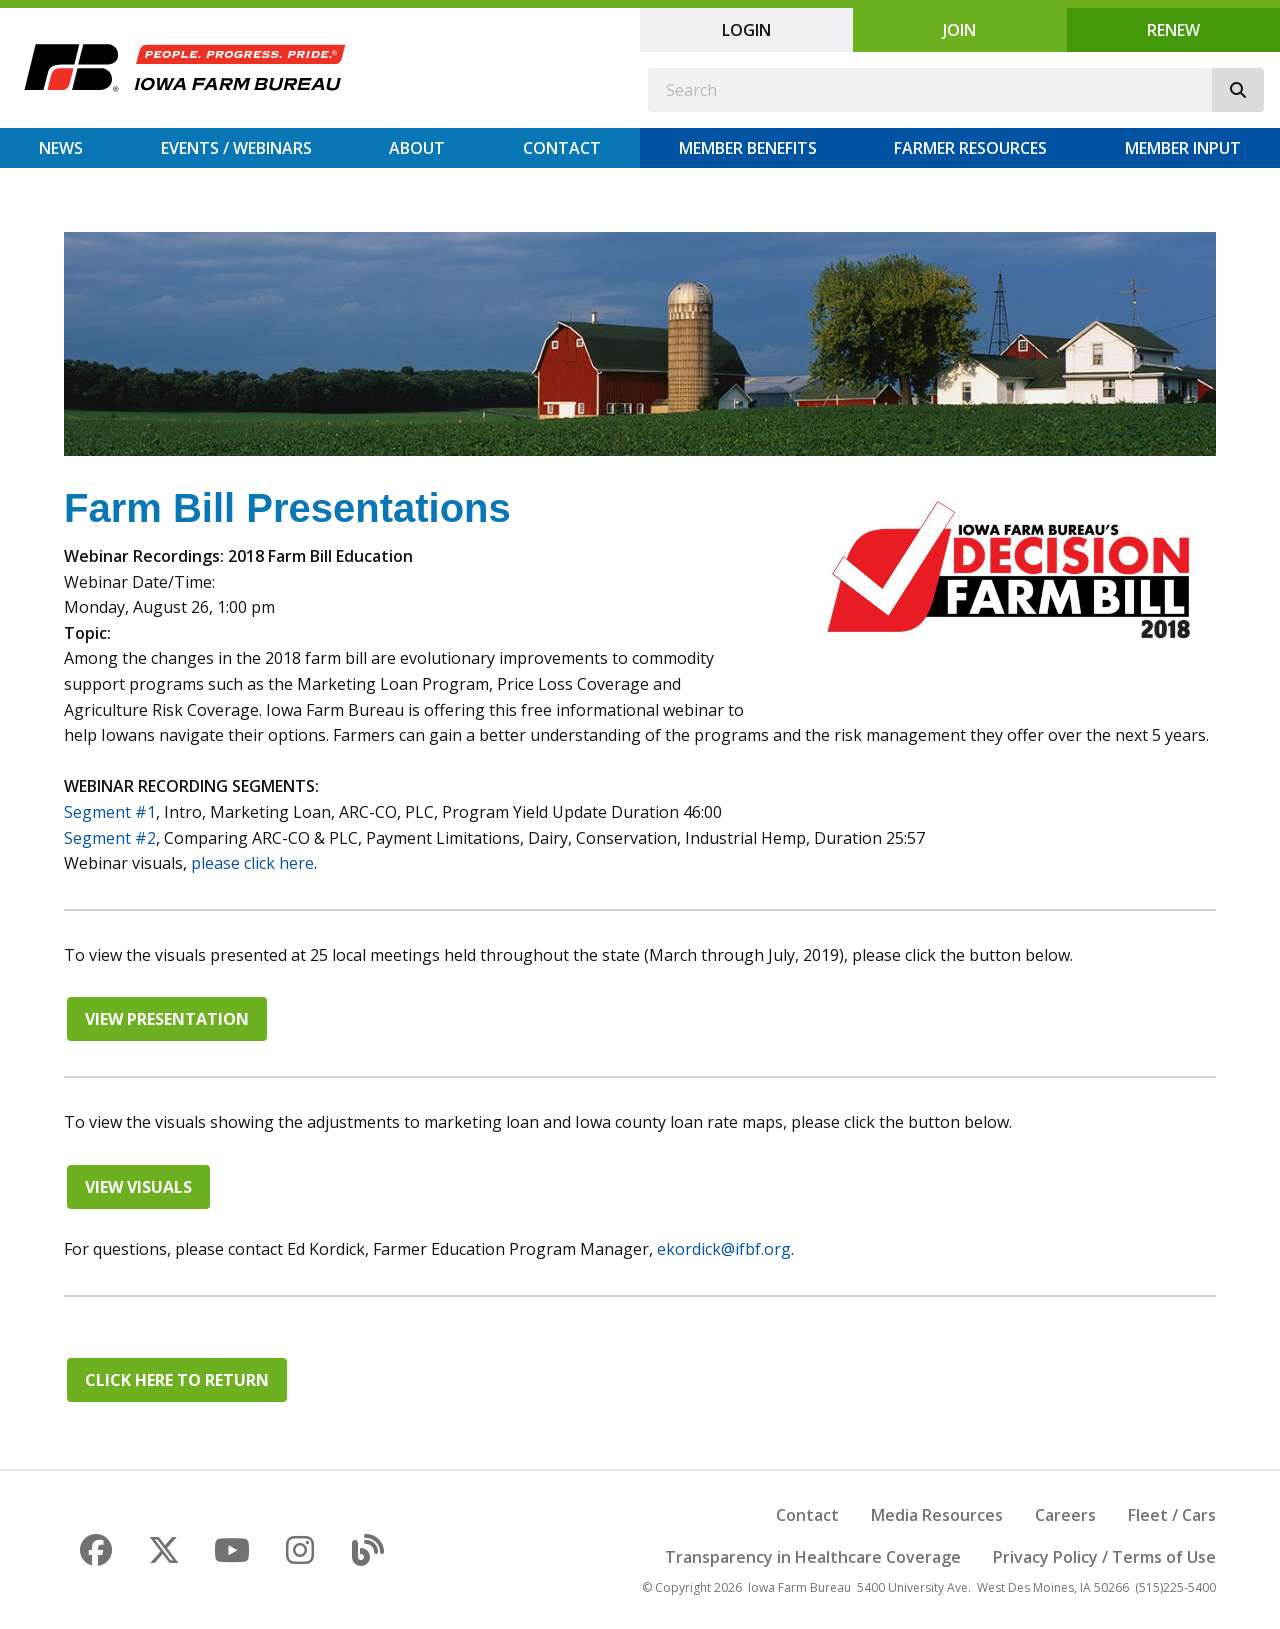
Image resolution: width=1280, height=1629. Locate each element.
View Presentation (167, 1019)
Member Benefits (748, 148)
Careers (1065, 1515)
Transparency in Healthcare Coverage (813, 1557)
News (61, 148)
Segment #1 (110, 812)
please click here (252, 863)
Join (959, 30)
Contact (562, 148)
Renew (1173, 30)
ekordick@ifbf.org (724, 1249)
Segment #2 (110, 838)
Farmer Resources (970, 148)
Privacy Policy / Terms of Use (1104, 1557)
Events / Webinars (236, 148)
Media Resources (937, 1515)
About (417, 148)
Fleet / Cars (1172, 1515)
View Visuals (138, 1187)
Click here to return (177, 1380)
